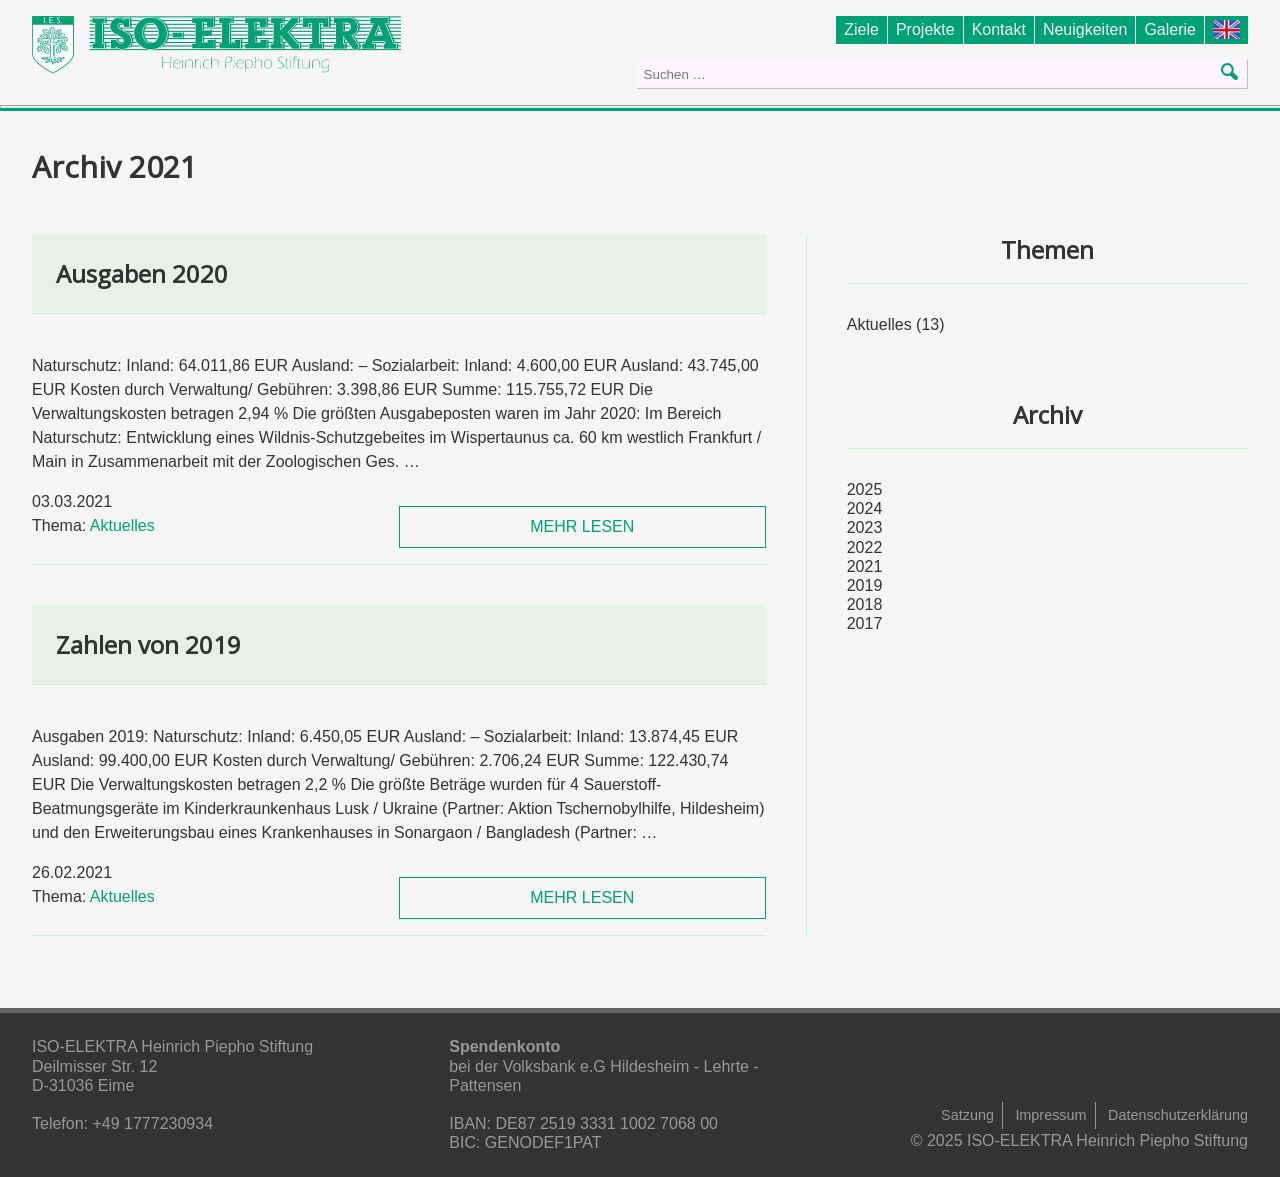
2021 (865, 566)
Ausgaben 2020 (142, 273)
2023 (865, 527)
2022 (865, 547)
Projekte (925, 29)
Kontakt (999, 29)
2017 (865, 623)
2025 (865, 489)
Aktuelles (122, 525)
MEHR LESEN (582, 526)
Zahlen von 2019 (148, 644)
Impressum (1050, 1115)
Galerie (1170, 29)
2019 (865, 585)
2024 (865, 508)
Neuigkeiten (1085, 29)
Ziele (861, 29)
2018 (865, 604)
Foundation (1230, 29)
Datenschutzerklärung (1178, 1115)
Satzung (967, 1115)
